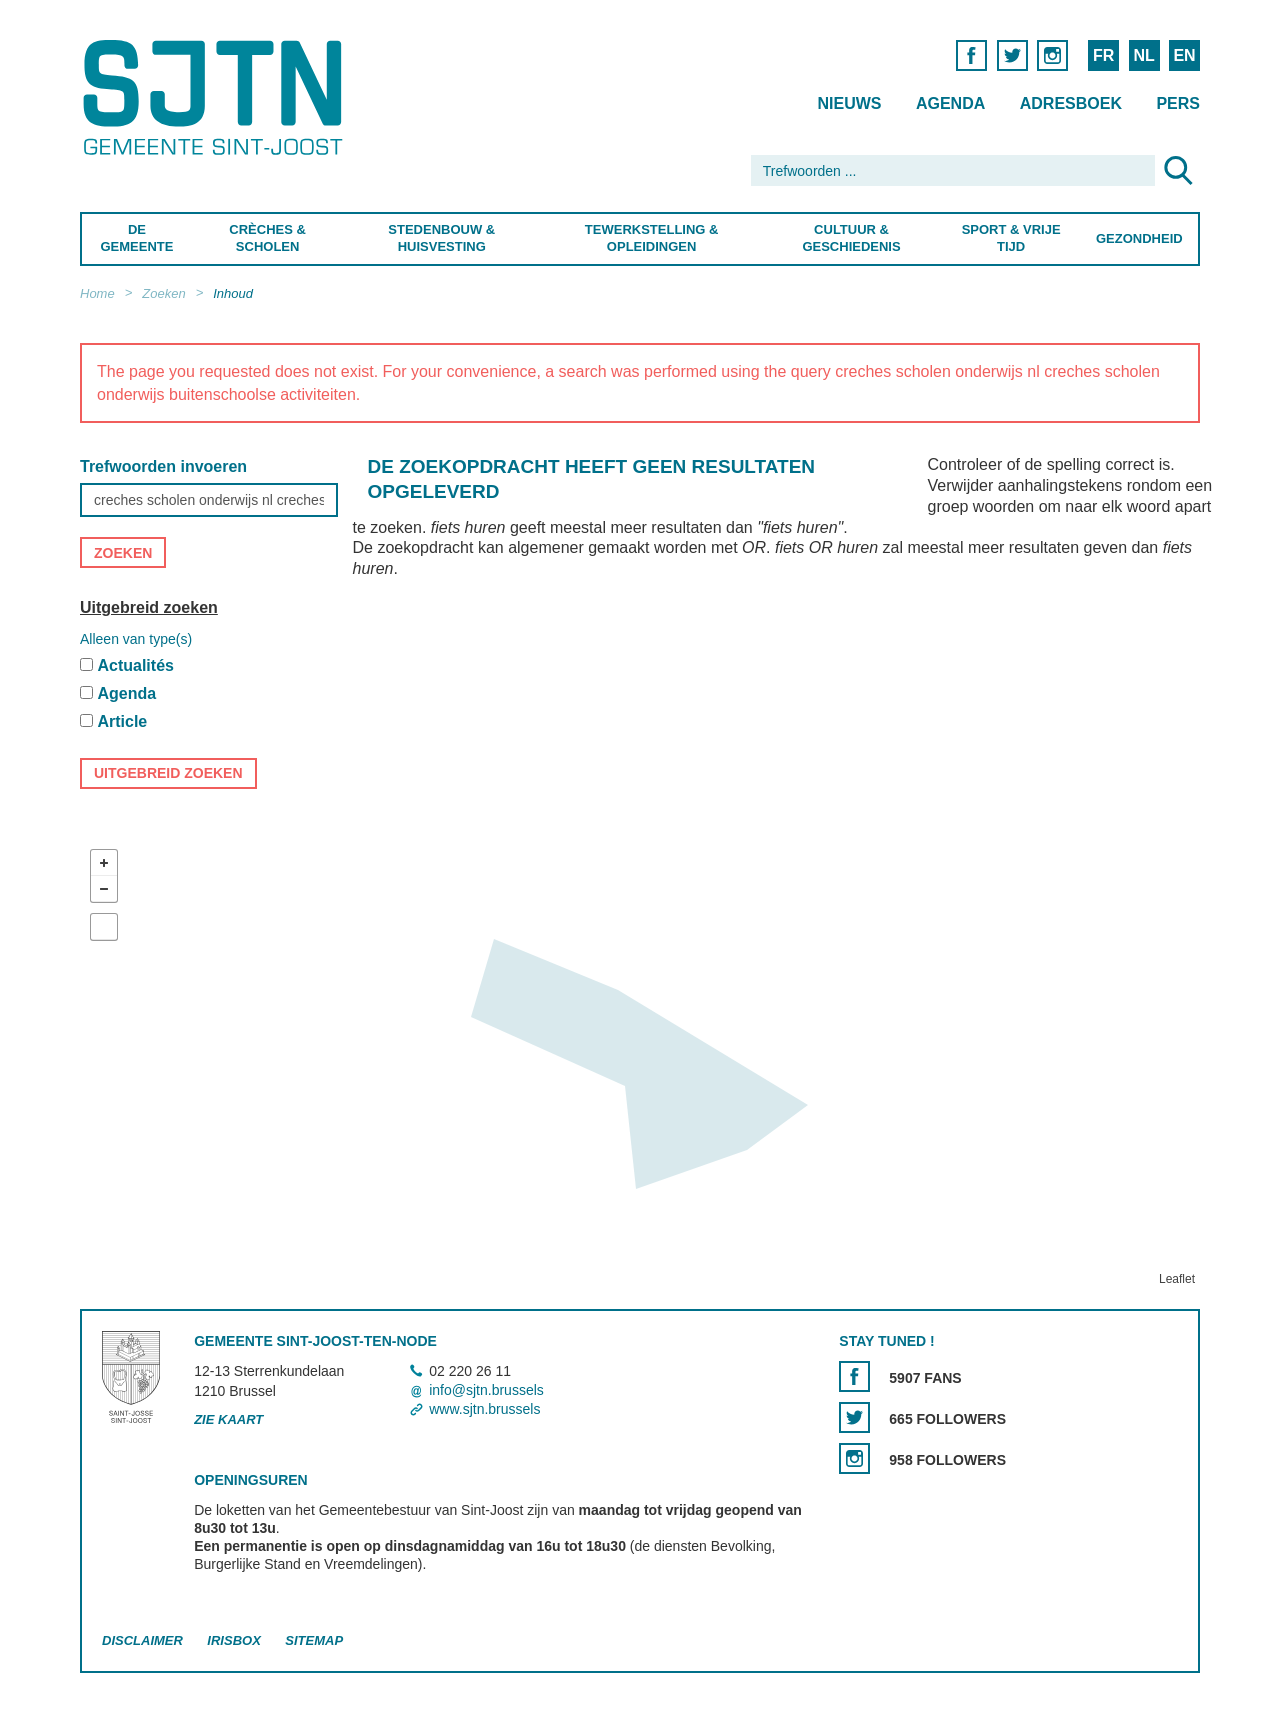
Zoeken (163, 293)
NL (1143, 55)
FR (1103, 55)
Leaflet (1177, 1279)
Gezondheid (1139, 238)
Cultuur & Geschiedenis (851, 238)
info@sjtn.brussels (486, 1390)
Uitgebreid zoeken (149, 607)
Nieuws (849, 103)
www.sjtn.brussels (484, 1410)
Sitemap (314, 1640)
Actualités (135, 665)
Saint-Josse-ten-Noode (216, 97)
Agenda (950, 103)
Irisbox (233, 1640)
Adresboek (1071, 103)
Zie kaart (228, 1420)
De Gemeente (136, 238)
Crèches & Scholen (267, 238)
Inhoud (233, 293)
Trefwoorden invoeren (163, 466)
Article (122, 721)
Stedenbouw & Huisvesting (441, 238)
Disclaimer (142, 1640)
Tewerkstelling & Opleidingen (651, 238)
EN (1184, 55)
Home (97, 293)
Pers (1178, 103)
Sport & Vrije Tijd (1011, 238)
